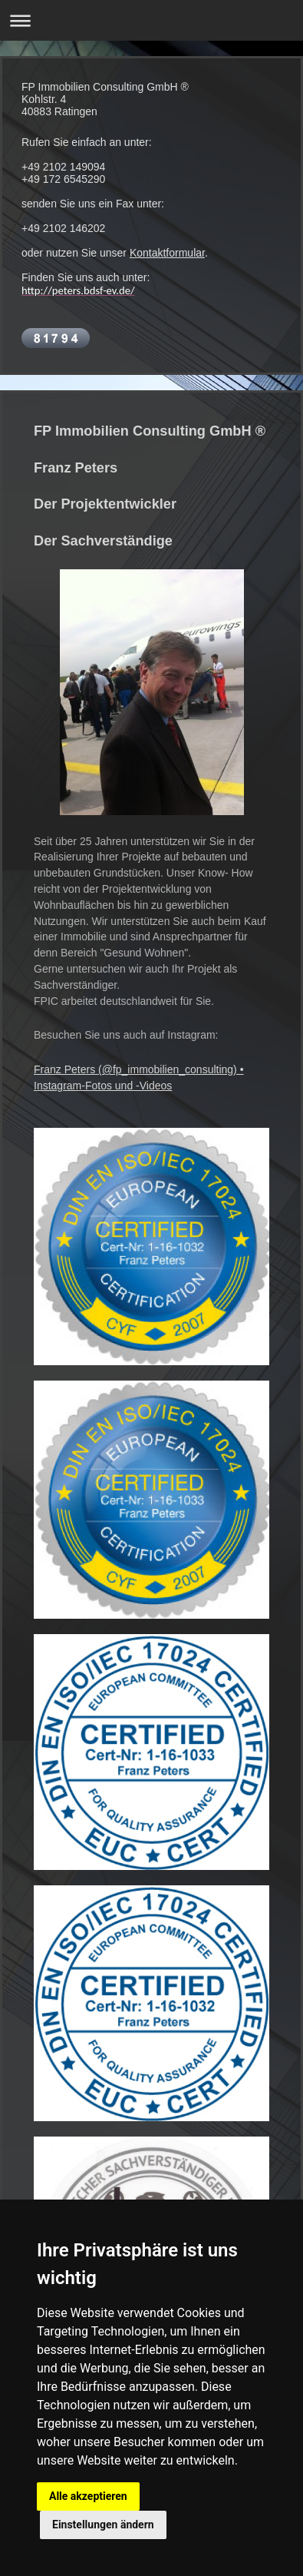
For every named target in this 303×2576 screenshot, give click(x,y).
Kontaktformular (167, 253)
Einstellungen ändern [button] (103, 2524)
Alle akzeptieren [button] (88, 2496)
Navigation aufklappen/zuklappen (151, 20)
